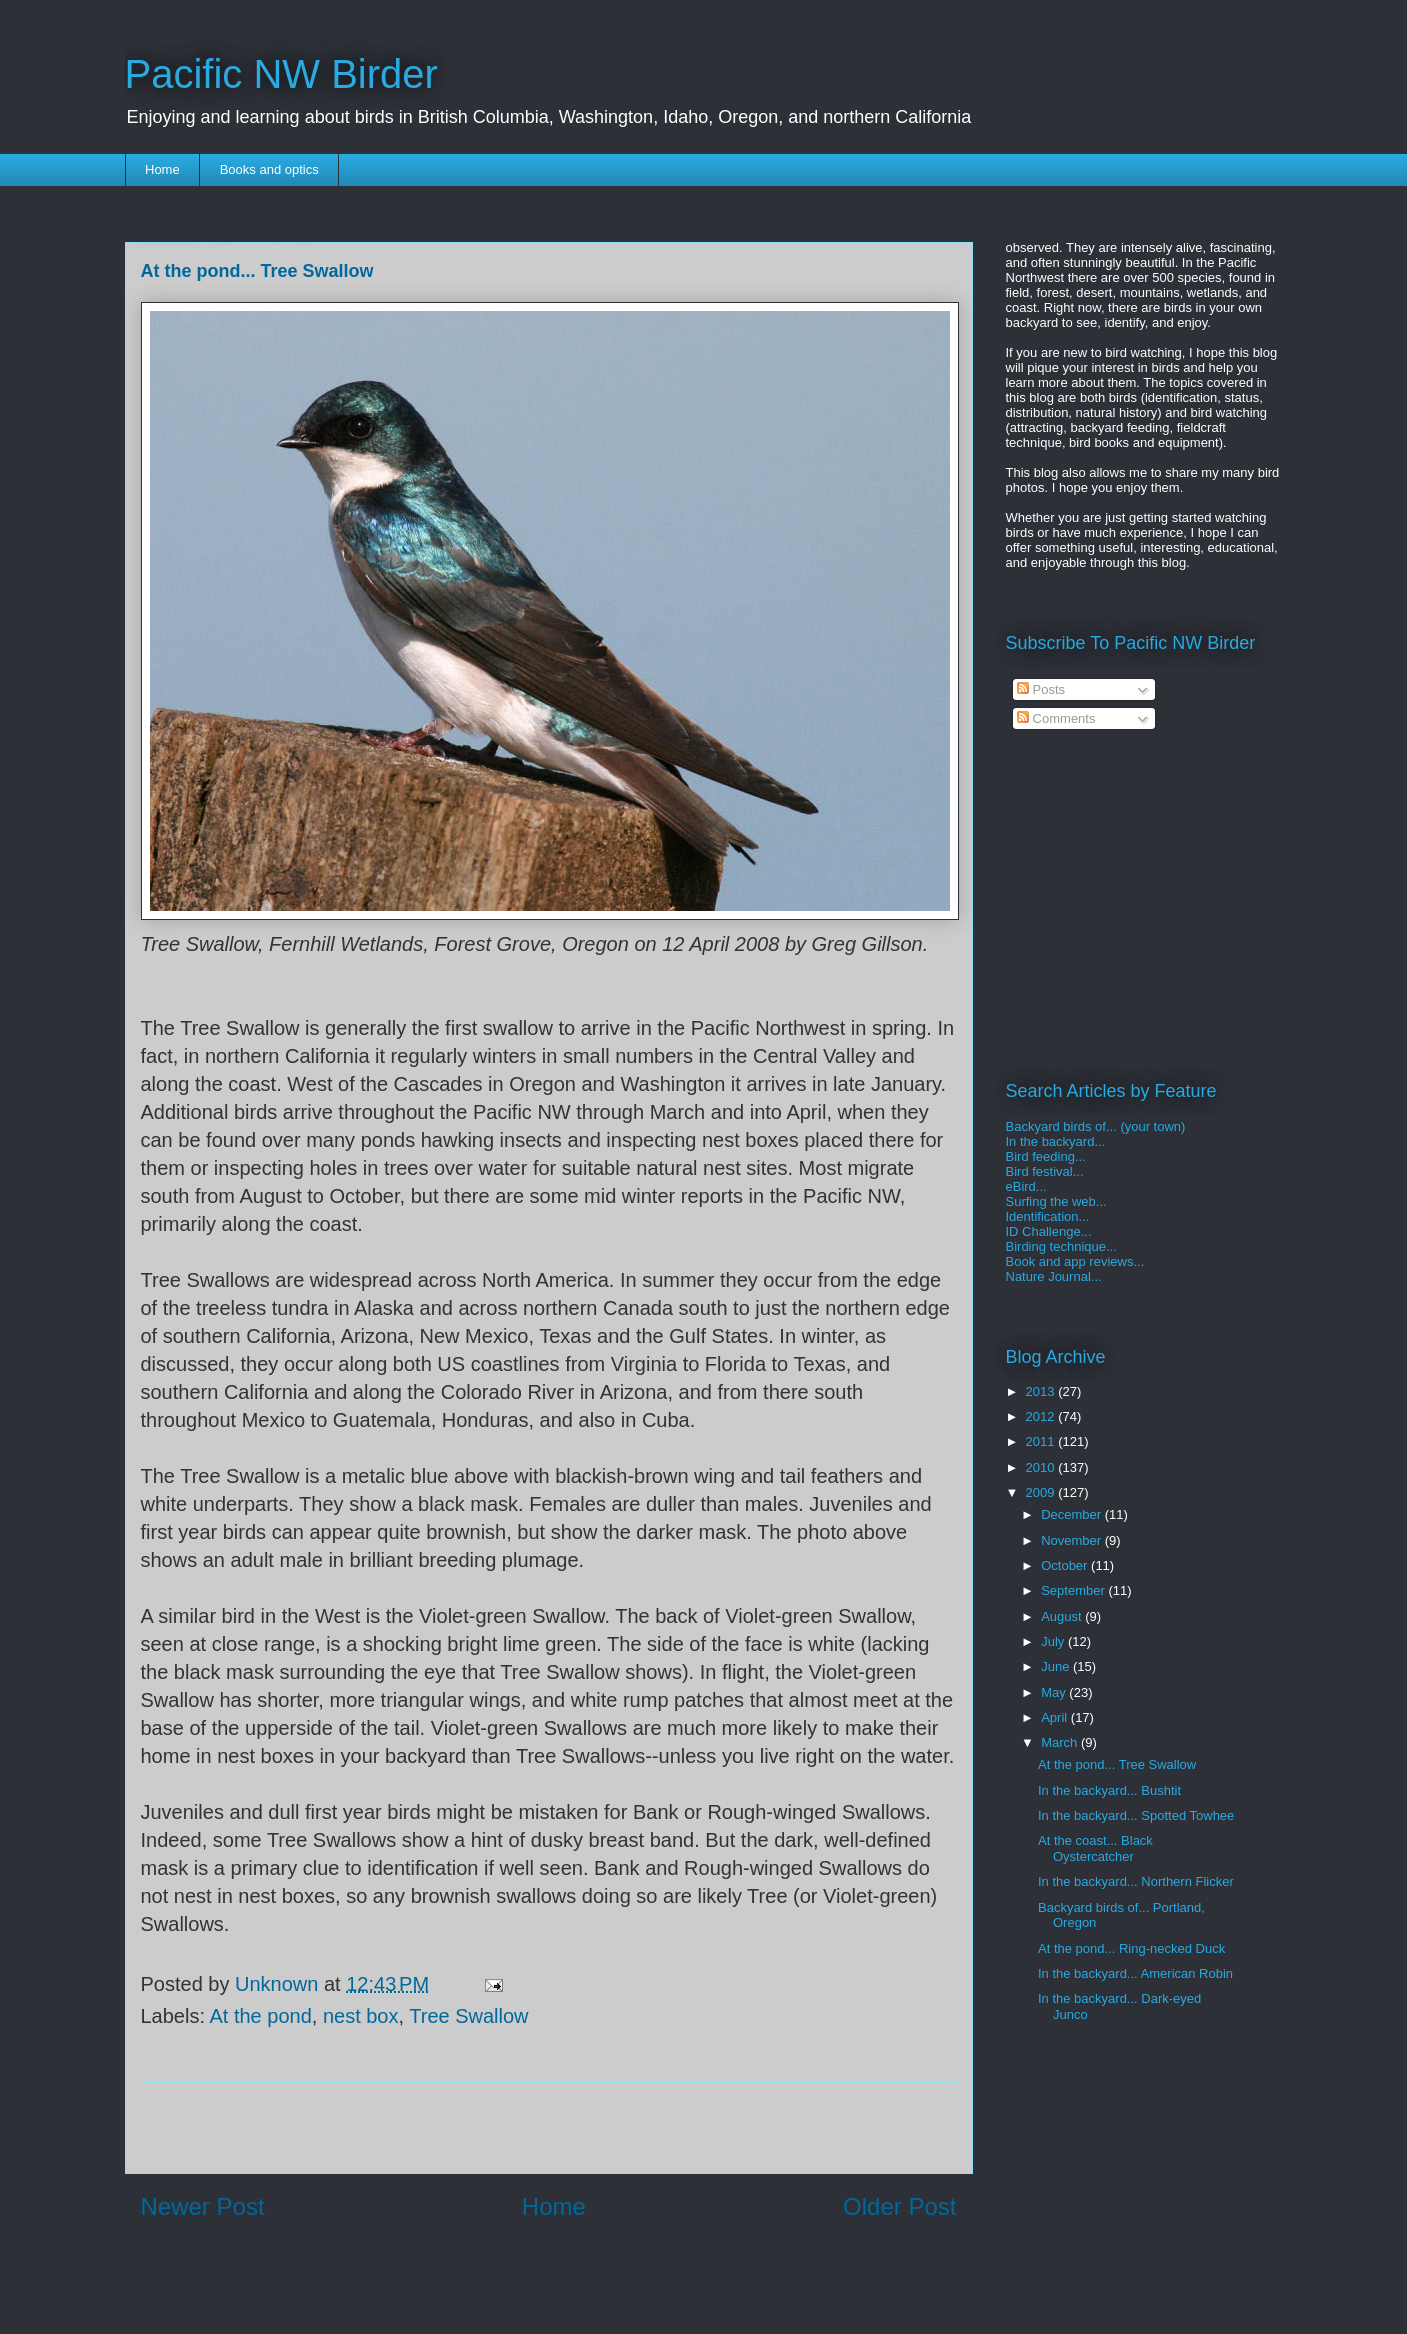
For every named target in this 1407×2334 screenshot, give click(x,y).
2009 (1042, 1492)
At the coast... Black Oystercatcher (1095, 1848)
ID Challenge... (1049, 1231)
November (1073, 1540)
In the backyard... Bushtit (1109, 1790)
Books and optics (269, 169)
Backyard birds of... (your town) (1096, 1126)
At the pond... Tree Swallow (1117, 1764)
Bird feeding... (1046, 1156)
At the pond (260, 2016)
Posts (1041, 689)
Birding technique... (1061, 1246)
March (1061, 1742)
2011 (1042, 1441)
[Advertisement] (549, 2128)
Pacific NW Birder (281, 74)
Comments (1056, 718)
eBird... (1026, 1186)
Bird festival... (1045, 1171)
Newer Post (203, 2206)
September (1074, 1590)
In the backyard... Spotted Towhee (1136, 1815)
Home (162, 169)
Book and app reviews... (1075, 1261)
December (1073, 1514)
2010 (1042, 1467)
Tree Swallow (468, 2016)
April (1056, 1717)
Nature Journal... (1054, 1276)
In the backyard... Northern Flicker (1136, 1881)
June (1057, 1666)
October (1066, 1565)
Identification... (1048, 1216)
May (1055, 1692)
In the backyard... (1056, 1141)
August (1063, 1616)
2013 (1042, 1391)
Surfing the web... (1056, 1201)
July (1054, 1641)
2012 (1042, 1416)
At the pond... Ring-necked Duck (1131, 1948)
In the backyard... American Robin (1135, 1973)
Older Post (899, 2206)
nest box (361, 2016)
